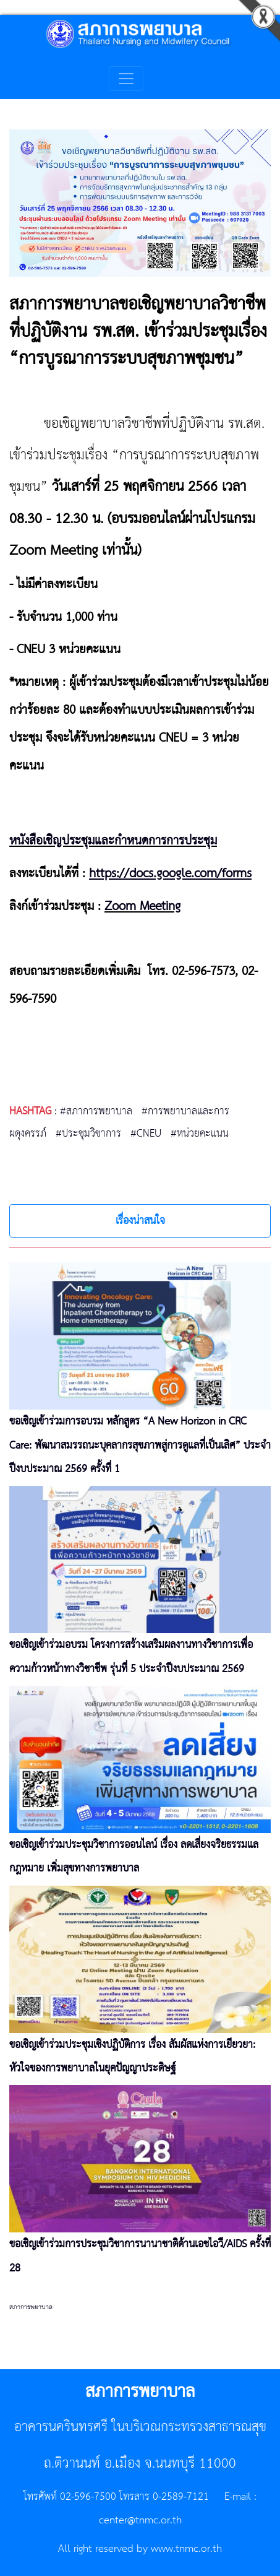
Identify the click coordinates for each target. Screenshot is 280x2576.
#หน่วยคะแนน (200, 1133)
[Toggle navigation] (126, 78)
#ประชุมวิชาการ (88, 1133)
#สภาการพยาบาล (96, 1111)
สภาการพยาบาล (31, 2307)
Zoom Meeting (142, 906)
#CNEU (145, 1133)
